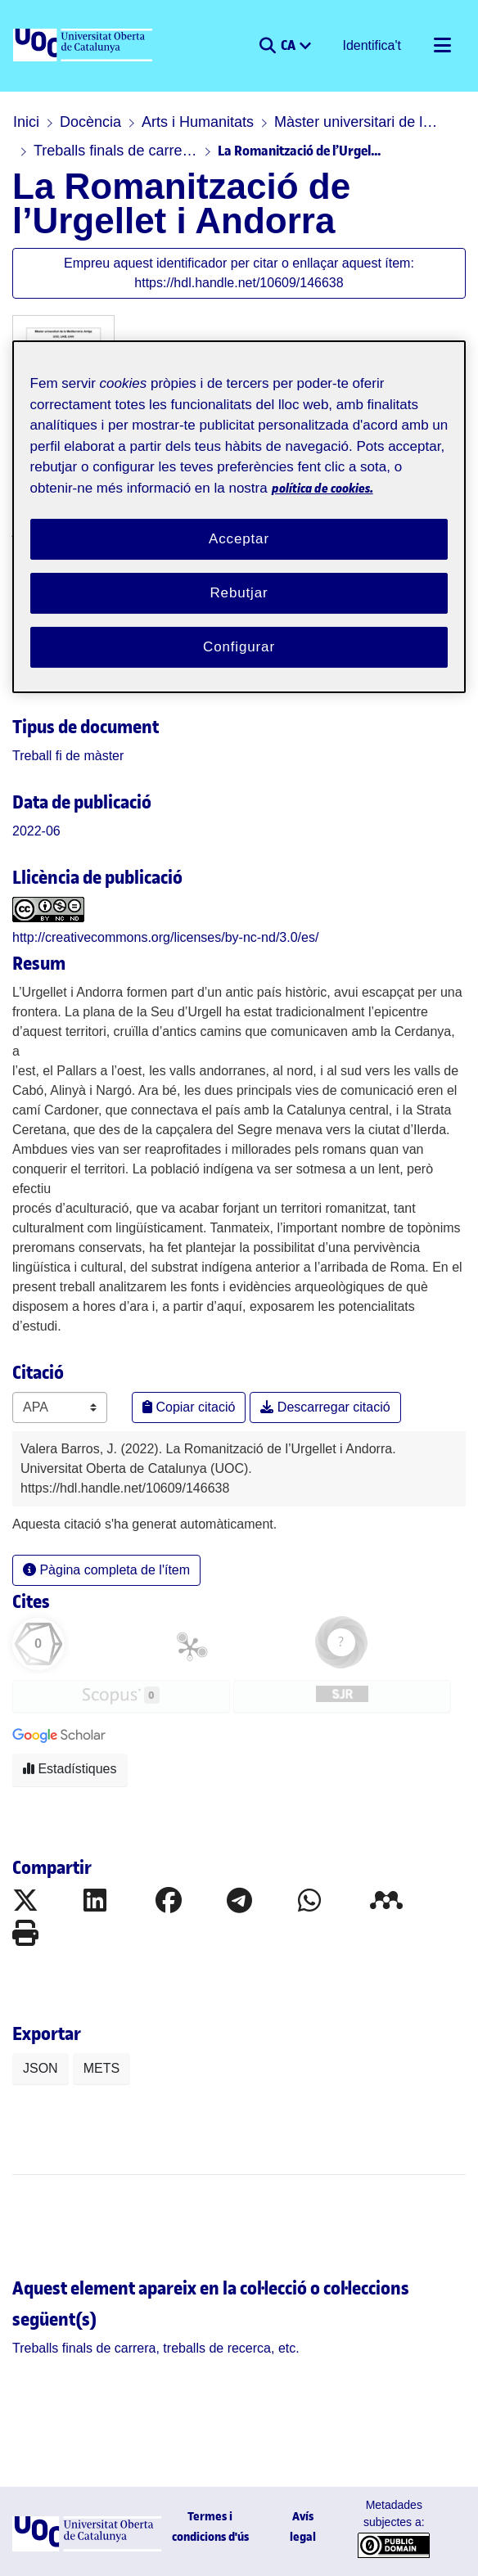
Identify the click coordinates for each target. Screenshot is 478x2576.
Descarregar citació (325, 1407)
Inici (26, 122)
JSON (40, 2068)
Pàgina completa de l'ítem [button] (106, 1570)
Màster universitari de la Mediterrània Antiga (356, 122)
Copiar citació (188, 1407)
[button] (267, 46)
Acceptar (239, 539)
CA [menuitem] (289, 44)
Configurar (239, 647)
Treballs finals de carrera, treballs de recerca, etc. (115, 150)
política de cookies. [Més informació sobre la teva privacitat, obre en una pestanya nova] (322, 488)
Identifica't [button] (372, 45)
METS (101, 2068)
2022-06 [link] (36, 831)
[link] (68, 756)
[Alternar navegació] (442, 45)
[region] (239, 516)
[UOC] (84, 46)
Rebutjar (239, 593)
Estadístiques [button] (70, 1769)
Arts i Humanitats (198, 122)
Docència (90, 122)
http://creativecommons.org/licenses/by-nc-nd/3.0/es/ (165, 937)
